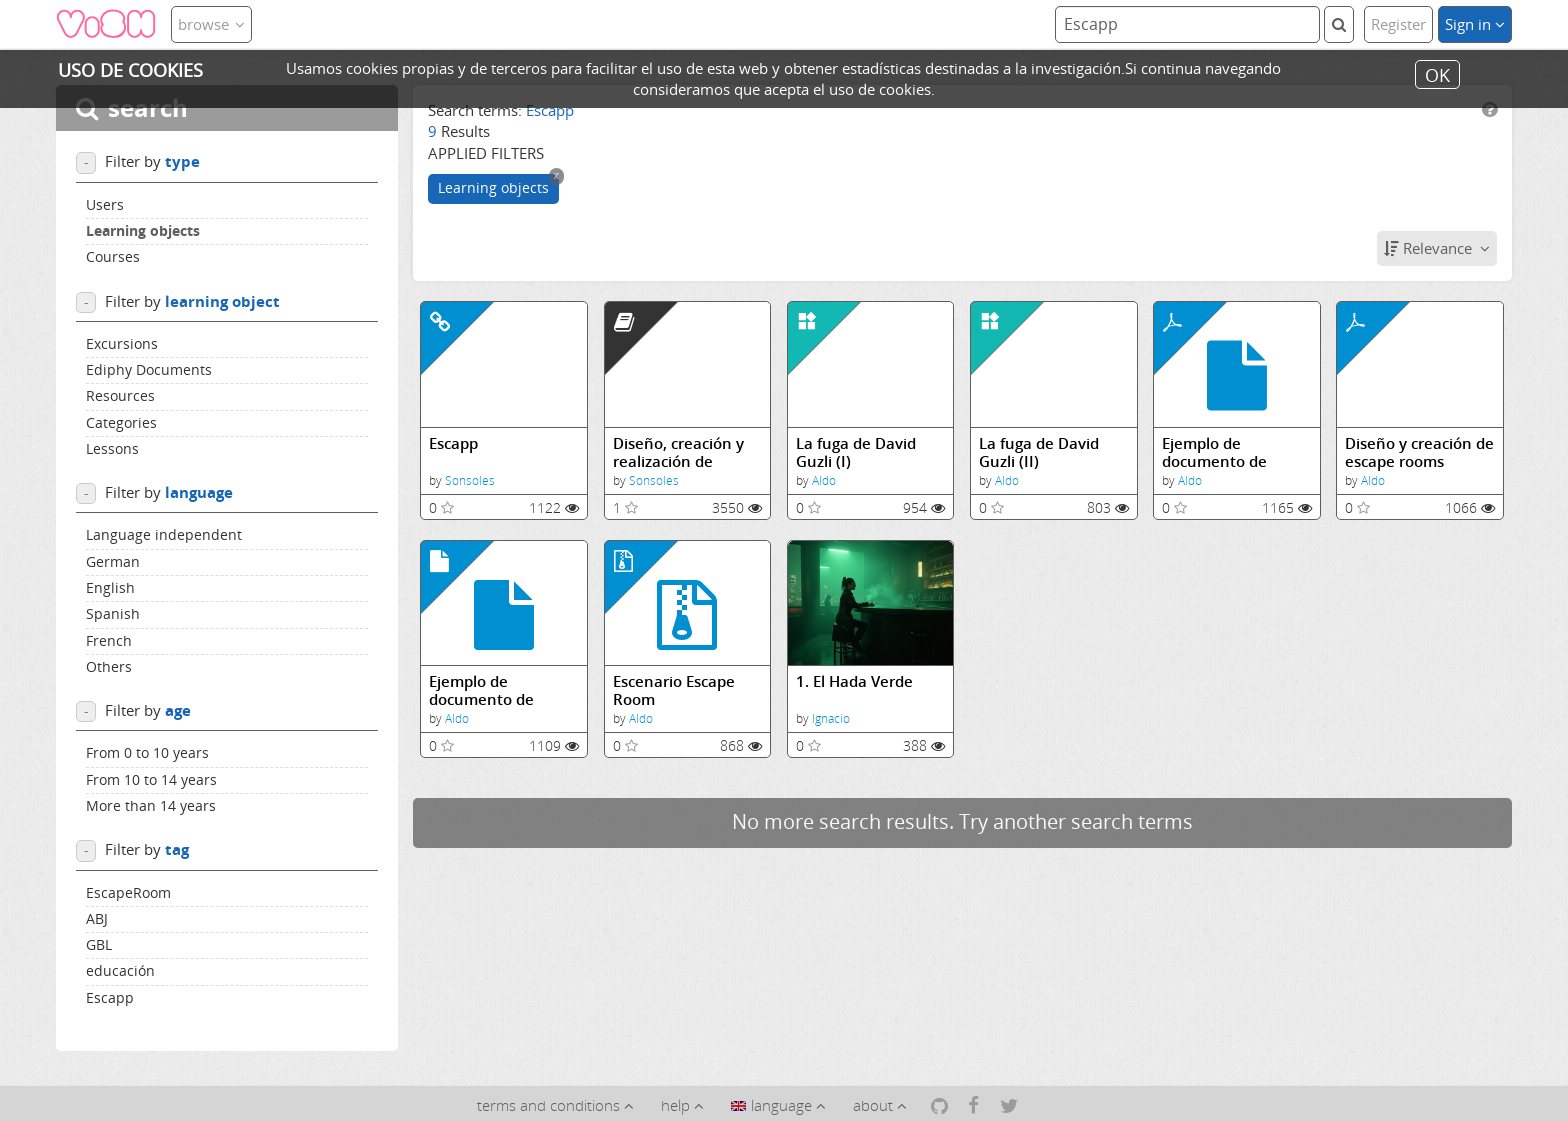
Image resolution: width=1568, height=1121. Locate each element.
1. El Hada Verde (854, 681)
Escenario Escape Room (674, 690)
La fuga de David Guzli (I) (856, 452)
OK (1437, 74)
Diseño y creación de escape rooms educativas (1419, 452)
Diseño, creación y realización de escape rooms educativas (678, 452)
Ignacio (831, 718)
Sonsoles (470, 480)
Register (1398, 24)
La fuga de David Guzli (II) (1039, 452)
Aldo (824, 480)
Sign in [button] (1475, 24)
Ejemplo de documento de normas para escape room (1235, 452)
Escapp (453, 443)
